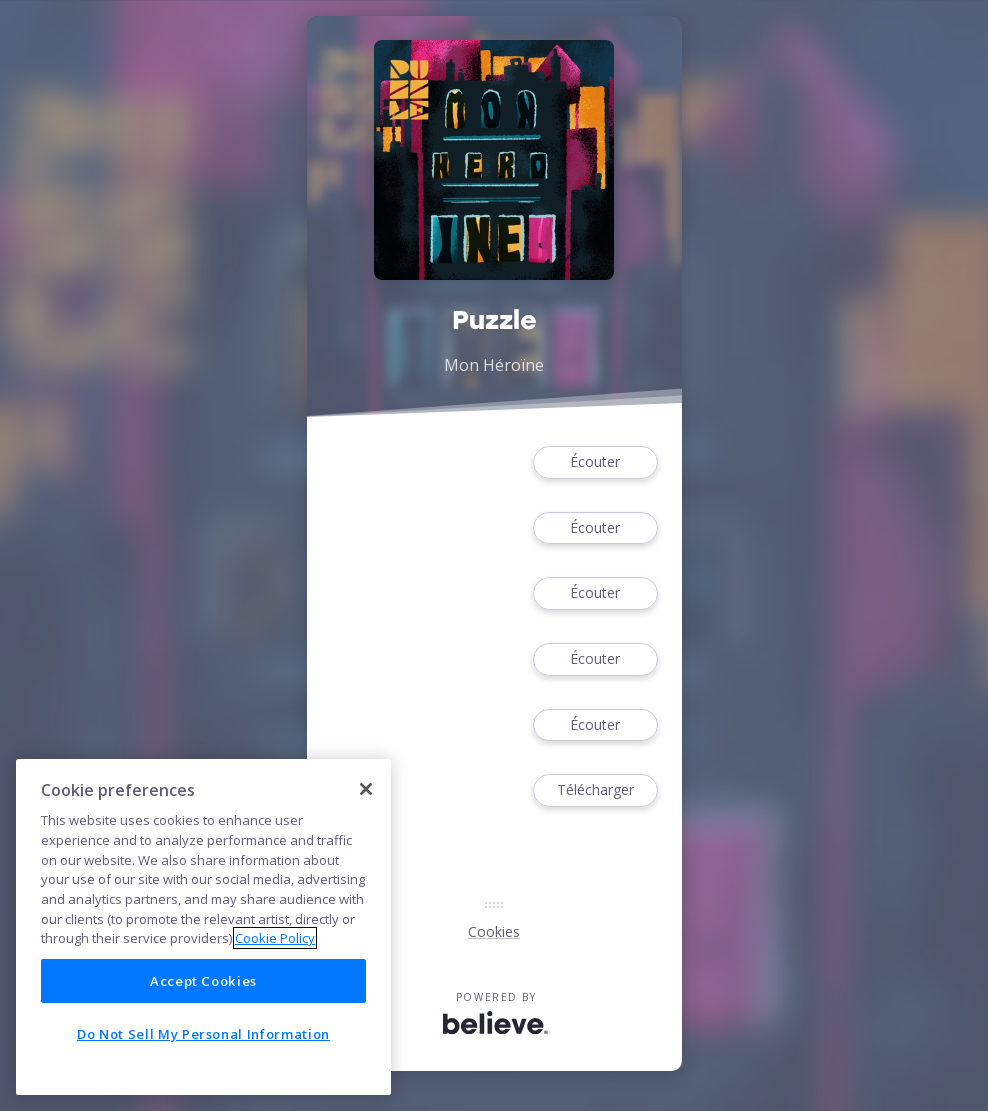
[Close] (366, 789)
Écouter (595, 462)
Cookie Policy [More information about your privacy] (275, 938)
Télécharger (595, 790)
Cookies (494, 931)
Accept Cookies (203, 981)
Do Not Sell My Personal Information (203, 1034)
